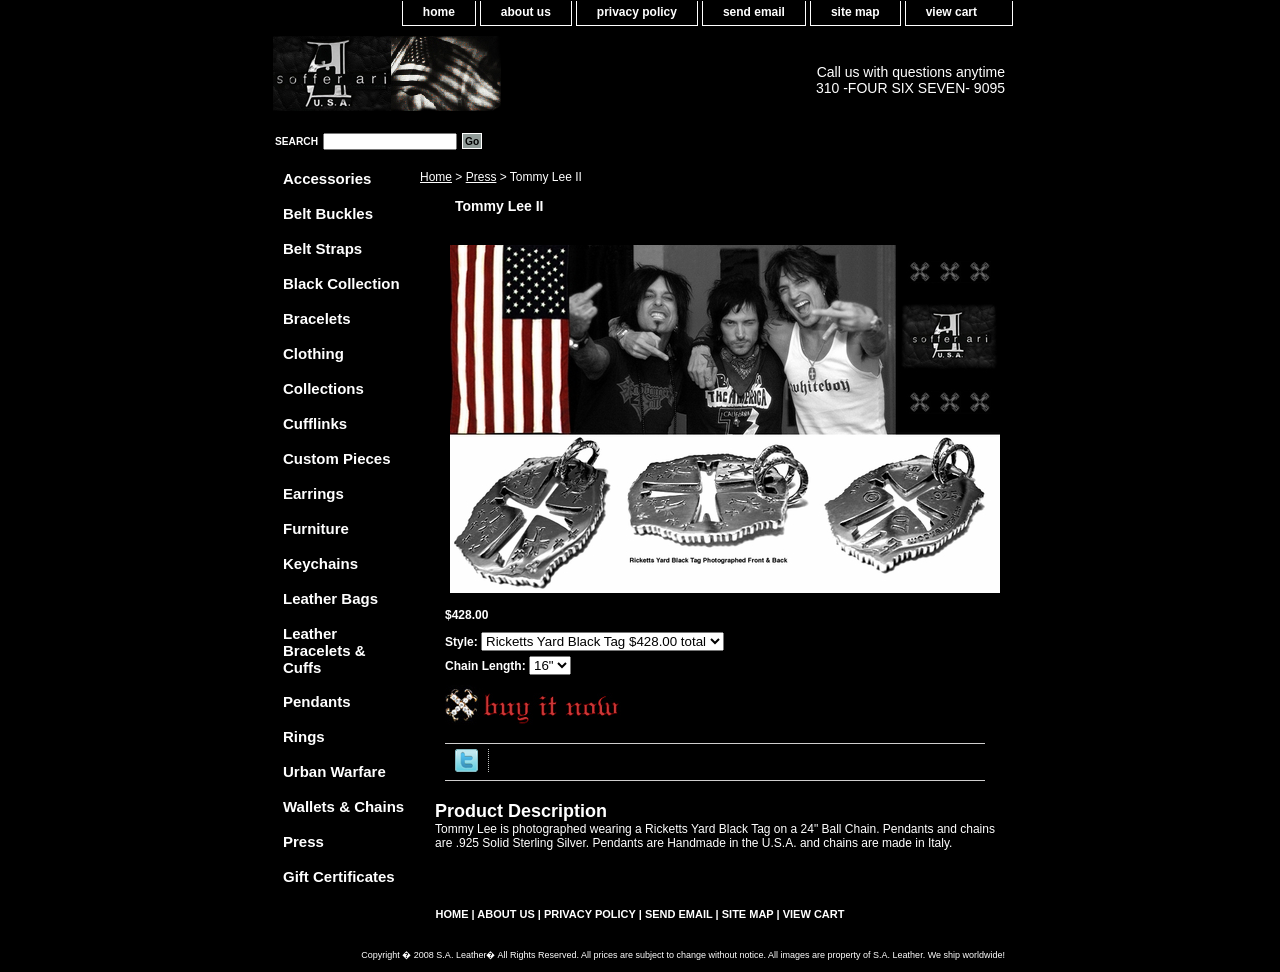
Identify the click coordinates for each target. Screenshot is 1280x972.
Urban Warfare (334, 771)
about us (526, 12)
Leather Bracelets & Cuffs (324, 650)
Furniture (316, 528)
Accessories (327, 178)
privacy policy (637, 12)
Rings (304, 736)
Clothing (313, 353)
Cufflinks (315, 423)
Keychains (320, 563)
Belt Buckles (328, 213)
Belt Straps (322, 248)
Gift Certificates (339, 876)
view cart (951, 12)
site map (855, 12)
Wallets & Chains (343, 806)
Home (436, 177)
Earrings (313, 493)
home (439, 12)
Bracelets (317, 318)
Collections (323, 388)
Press (481, 177)
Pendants (317, 701)
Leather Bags (330, 598)
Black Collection (341, 283)
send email (754, 12)
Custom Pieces (337, 458)
